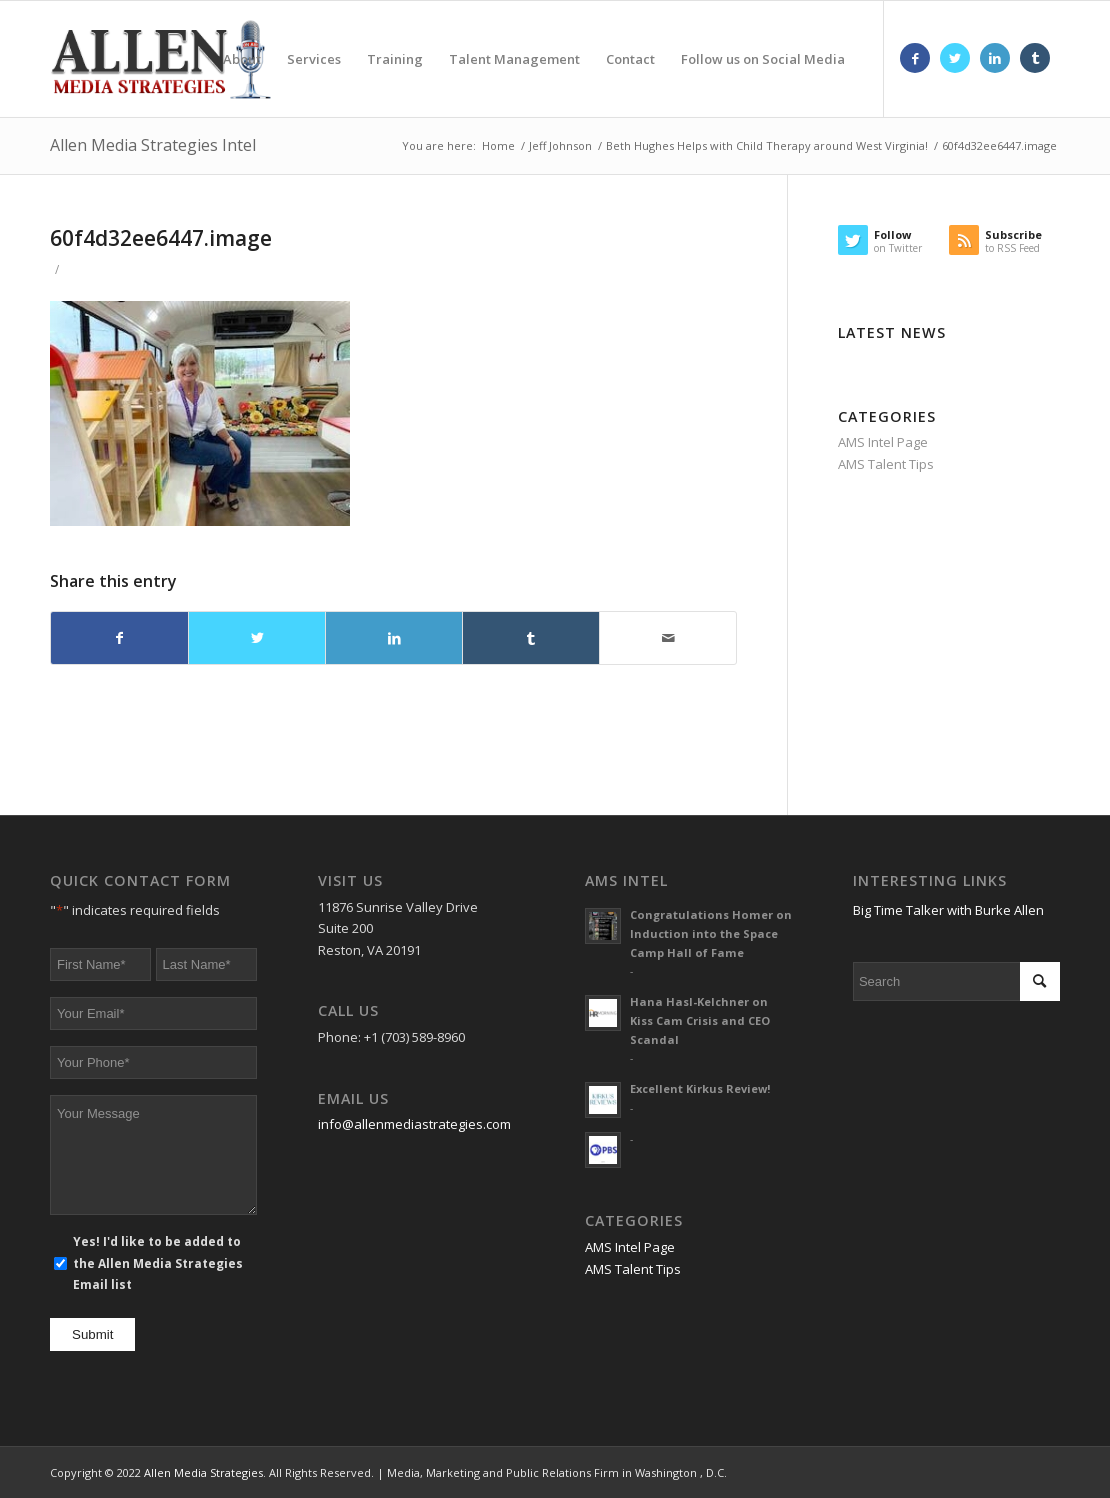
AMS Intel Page (883, 442)
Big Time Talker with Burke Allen (948, 910)
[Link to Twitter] (955, 58)
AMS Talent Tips (886, 464)
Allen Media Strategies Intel (153, 145)
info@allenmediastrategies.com (414, 1124)
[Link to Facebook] (915, 58)
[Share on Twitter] (257, 638)
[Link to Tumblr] (1035, 58)
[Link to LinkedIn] (995, 58)
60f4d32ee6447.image (161, 238)
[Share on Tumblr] (531, 638)
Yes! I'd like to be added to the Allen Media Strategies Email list (158, 1263)
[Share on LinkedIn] (394, 638)
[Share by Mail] (668, 638)
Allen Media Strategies (203, 1472)
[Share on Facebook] (119, 638)
